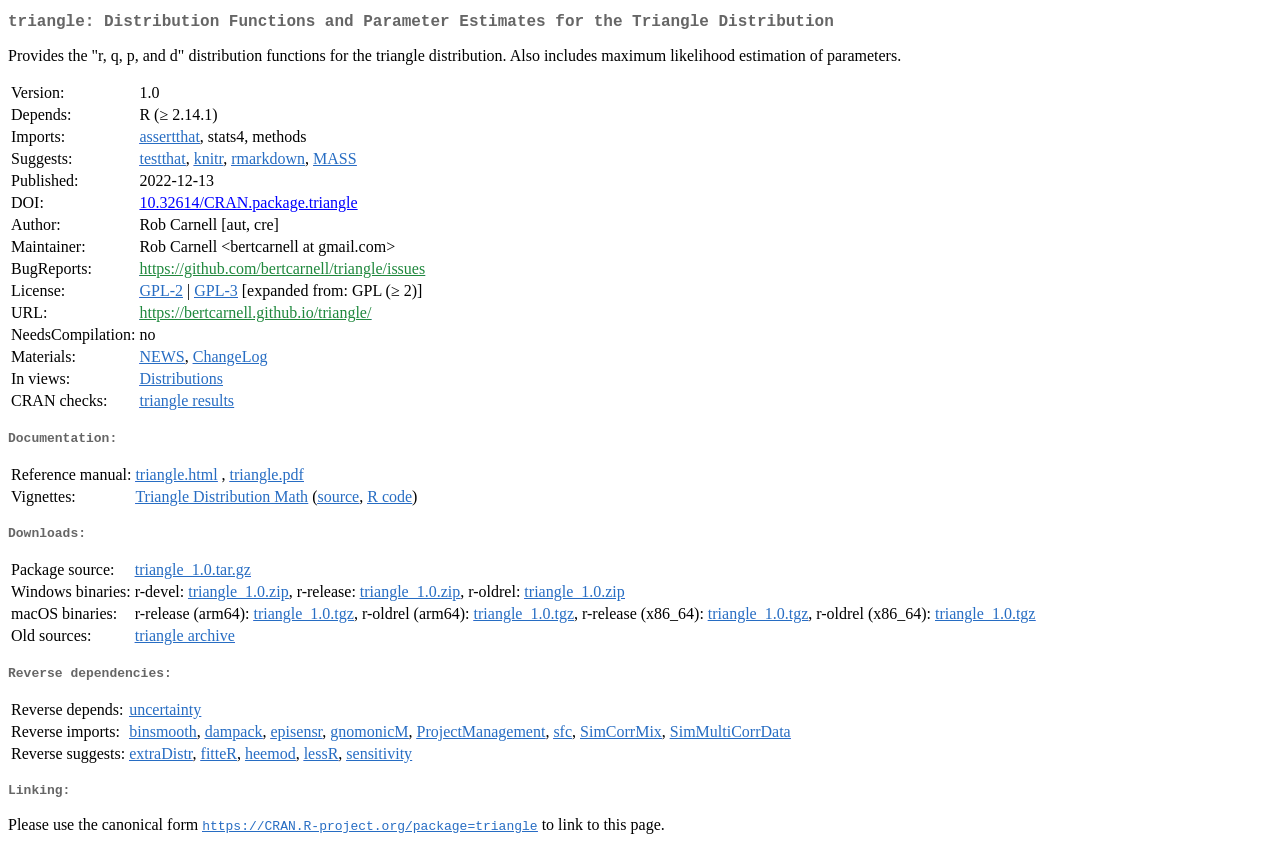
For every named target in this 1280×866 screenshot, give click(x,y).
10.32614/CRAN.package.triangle (248, 206)
